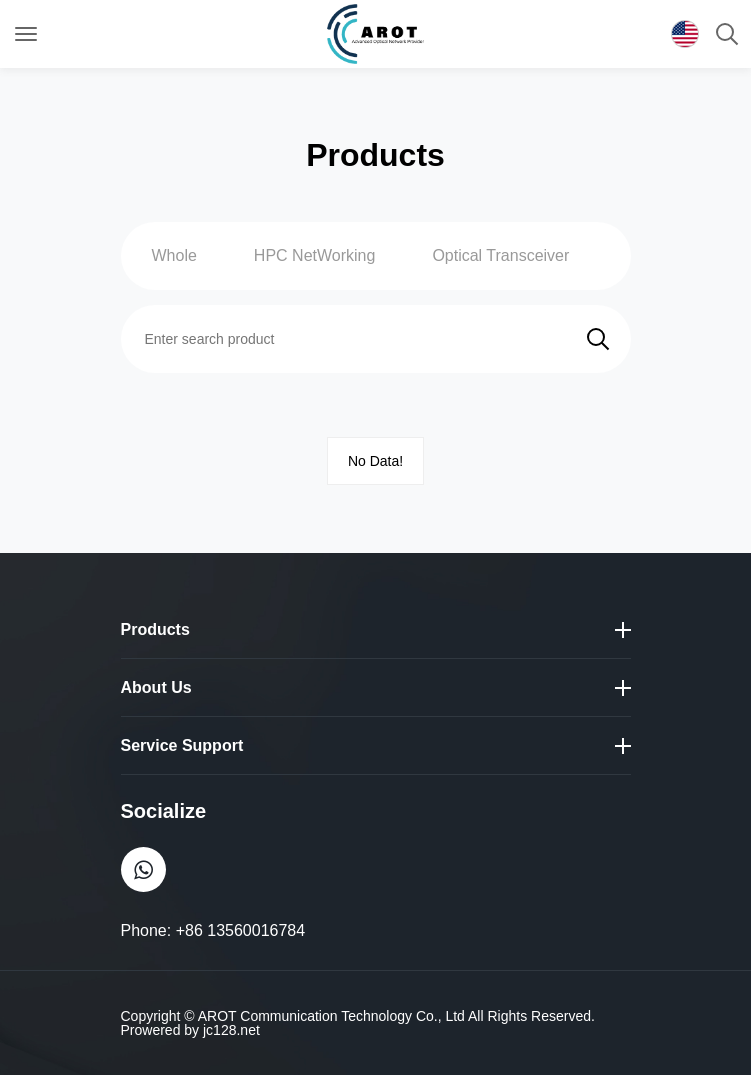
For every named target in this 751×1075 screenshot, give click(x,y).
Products (155, 629)
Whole (174, 255)
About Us (156, 687)
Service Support (182, 745)
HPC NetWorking (315, 255)
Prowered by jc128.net (190, 1030)
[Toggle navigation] (26, 34)
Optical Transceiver (500, 255)
